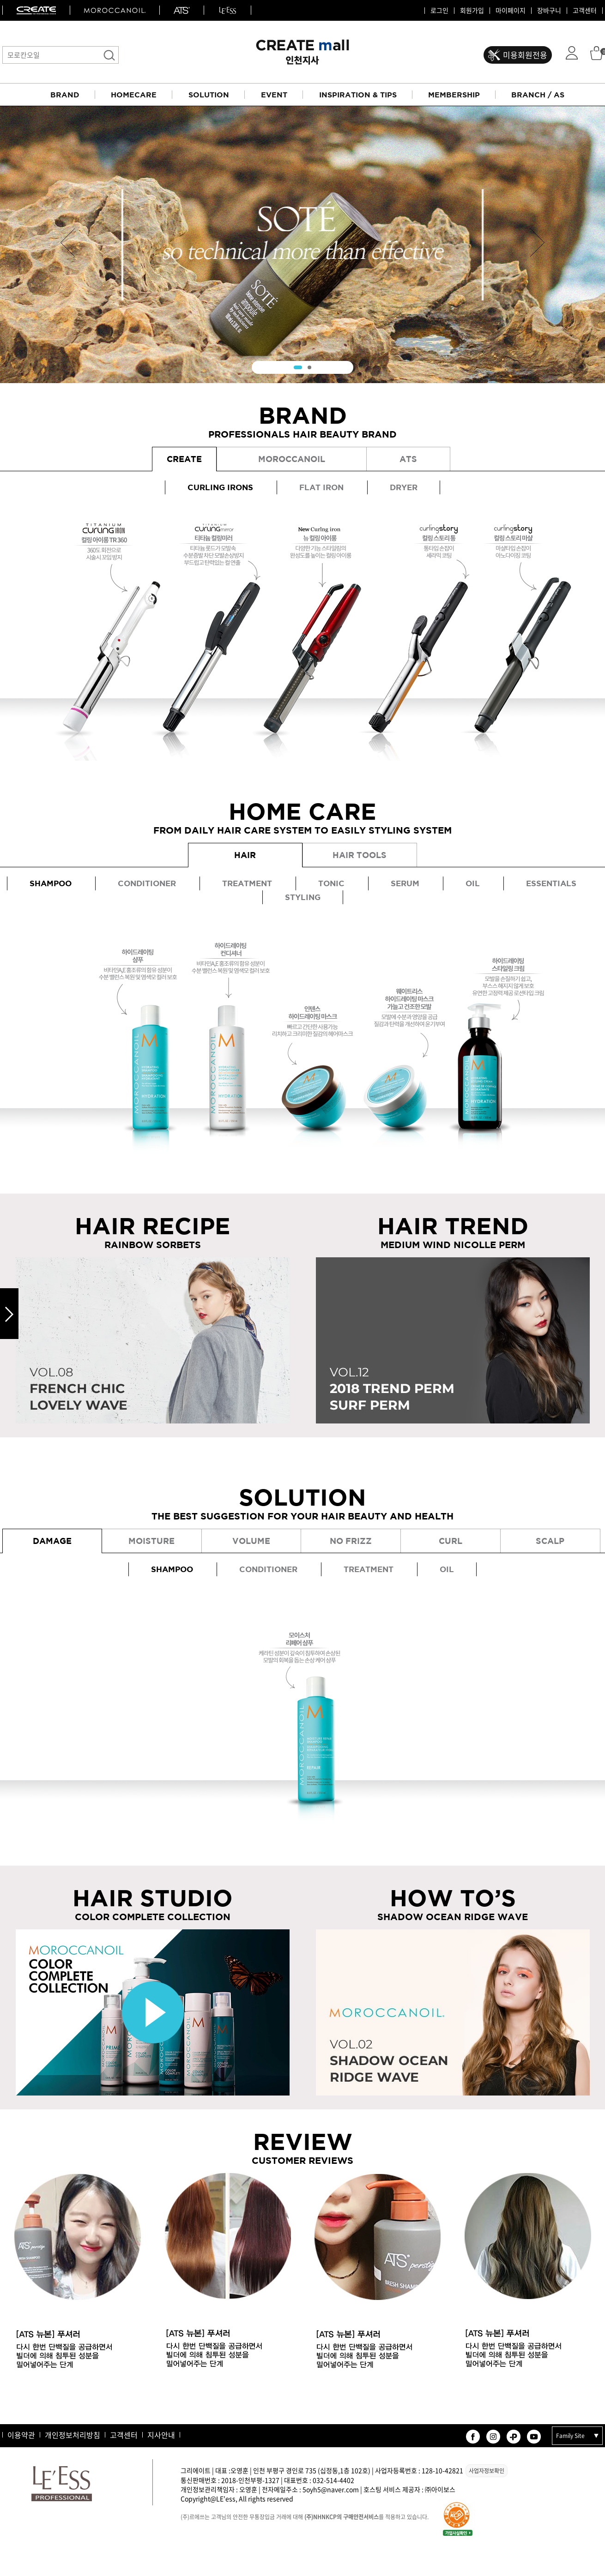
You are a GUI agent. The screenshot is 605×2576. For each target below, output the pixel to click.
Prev (67, 242)
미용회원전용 (525, 54)
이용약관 (21, 2435)
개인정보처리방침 (72, 2435)
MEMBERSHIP (454, 94)
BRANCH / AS (537, 94)
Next (537, 242)
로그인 (439, 10)
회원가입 (472, 10)
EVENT (274, 94)
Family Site (570, 2436)
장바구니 (549, 10)
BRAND (64, 94)
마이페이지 (511, 10)
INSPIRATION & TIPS (358, 94)
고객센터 (585, 10)
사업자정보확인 (486, 2471)
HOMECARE (134, 94)
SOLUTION (208, 94)
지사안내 (161, 2435)
